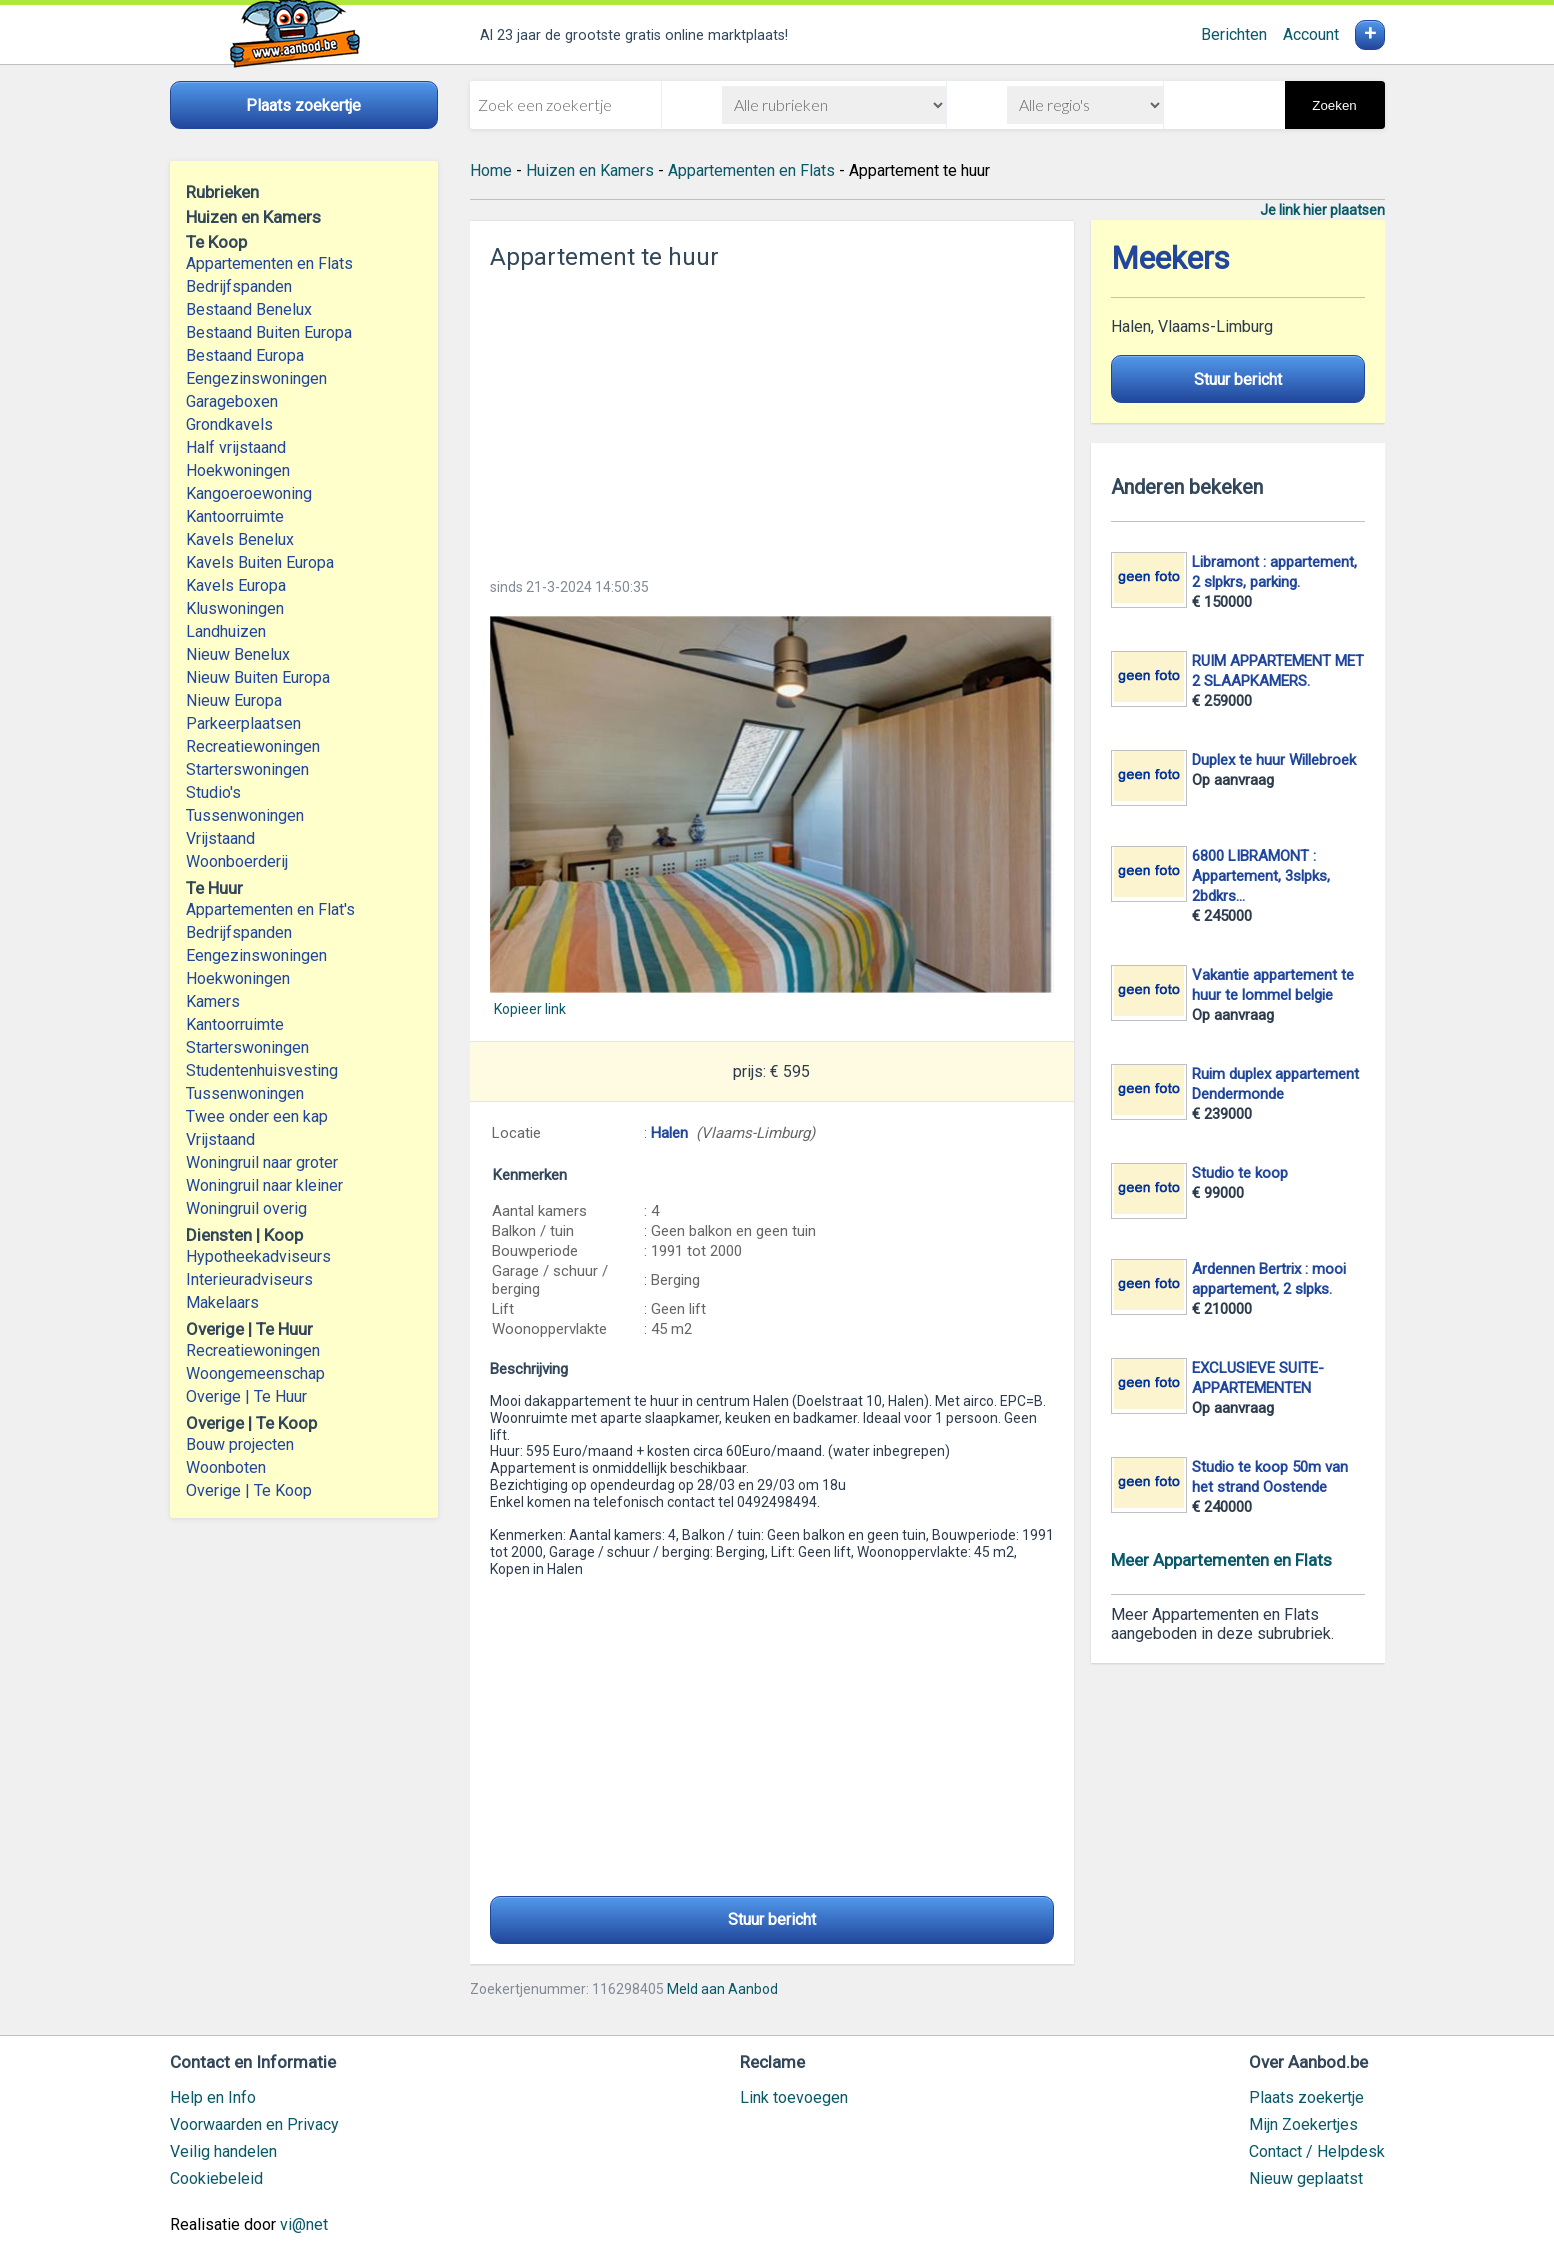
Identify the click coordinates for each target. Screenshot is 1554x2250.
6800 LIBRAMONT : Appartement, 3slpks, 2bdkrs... (1261, 876)
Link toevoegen (794, 2097)
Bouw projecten (240, 1444)
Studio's (213, 792)
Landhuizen (226, 631)
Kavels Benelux (240, 539)
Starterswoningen (247, 769)
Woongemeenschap (255, 1373)
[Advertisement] (772, 418)
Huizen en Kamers (590, 170)
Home (491, 170)
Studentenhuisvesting (262, 1070)
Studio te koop (1240, 1173)
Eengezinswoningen (256, 378)
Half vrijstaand (236, 447)
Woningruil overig (246, 1208)
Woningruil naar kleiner (264, 1185)
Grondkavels (229, 424)
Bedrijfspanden (239, 286)
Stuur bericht (772, 1919)
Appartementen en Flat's (270, 909)
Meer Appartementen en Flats (1221, 1560)
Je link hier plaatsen (1322, 210)
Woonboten (226, 1467)
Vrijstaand (220, 838)
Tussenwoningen (245, 815)
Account (1311, 34)
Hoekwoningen (238, 470)
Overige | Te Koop (249, 1490)
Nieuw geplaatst (1306, 2178)
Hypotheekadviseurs (258, 1256)
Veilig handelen (223, 2151)
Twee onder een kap (257, 1116)
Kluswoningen (235, 608)
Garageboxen (232, 401)
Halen (669, 1133)
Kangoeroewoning (249, 493)
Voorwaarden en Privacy (254, 2124)
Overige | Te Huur (246, 1396)
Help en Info (213, 2097)
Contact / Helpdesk (1317, 2151)
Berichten (1234, 34)
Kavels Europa (236, 585)
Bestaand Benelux (249, 309)
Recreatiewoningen (253, 746)
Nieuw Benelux (238, 654)
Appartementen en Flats (269, 263)
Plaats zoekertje (1306, 2097)
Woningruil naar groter (262, 1162)
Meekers (1170, 258)
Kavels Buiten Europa (260, 562)
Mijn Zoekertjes (1303, 2124)
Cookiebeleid (216, 2178)
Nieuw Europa (234, 700)
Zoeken (1334, 105)
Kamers (213, 1001)
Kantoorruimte (235, 516)
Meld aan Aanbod (722, 1989)
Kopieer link (530, 1009)
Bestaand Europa (245, 355)
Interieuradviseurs (249, 1279)
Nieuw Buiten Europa (258, 677)
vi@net (304, 2224)
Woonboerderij (237, 861)
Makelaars (222, 1302)
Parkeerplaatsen (243, 723)
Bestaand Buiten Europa (269, 332)
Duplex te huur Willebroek (1274, 760)
